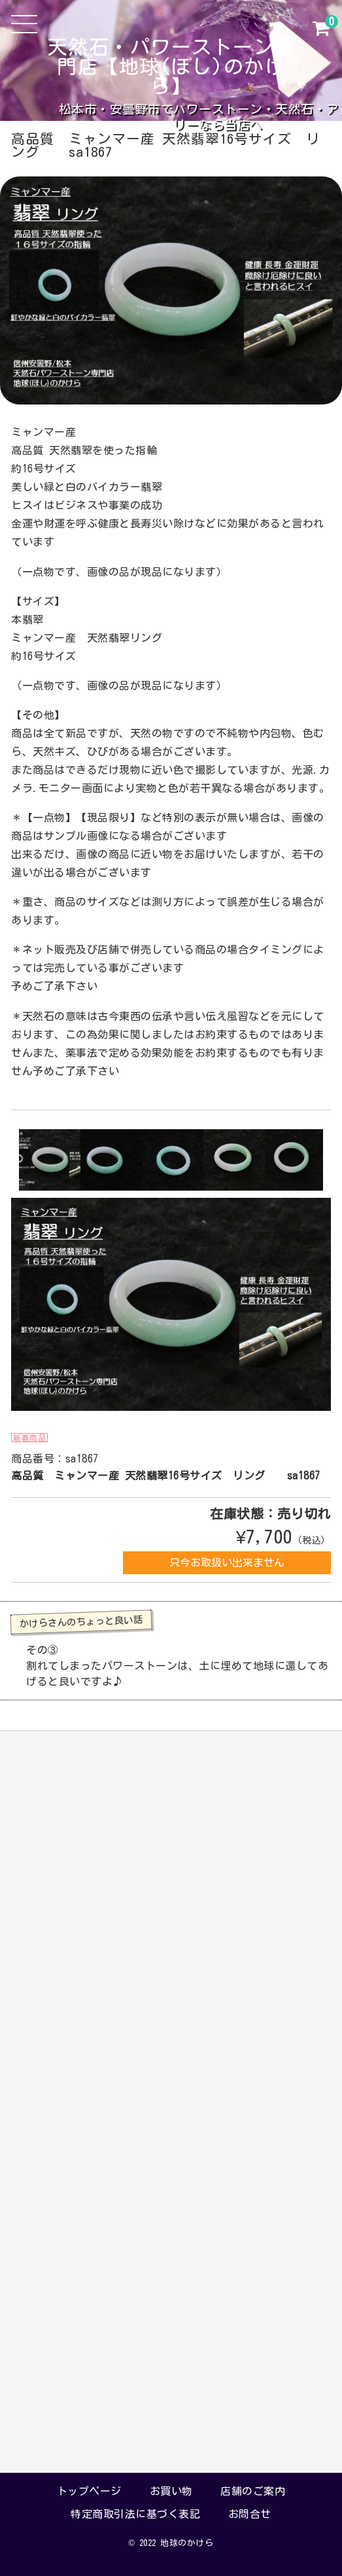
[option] (49, 1160)
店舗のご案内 (252, 2491)
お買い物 (171, 2491)
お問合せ (249, 2514)
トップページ (89, 2491)
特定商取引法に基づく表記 (135, 2514)
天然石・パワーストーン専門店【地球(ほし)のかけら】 (171, 66)
